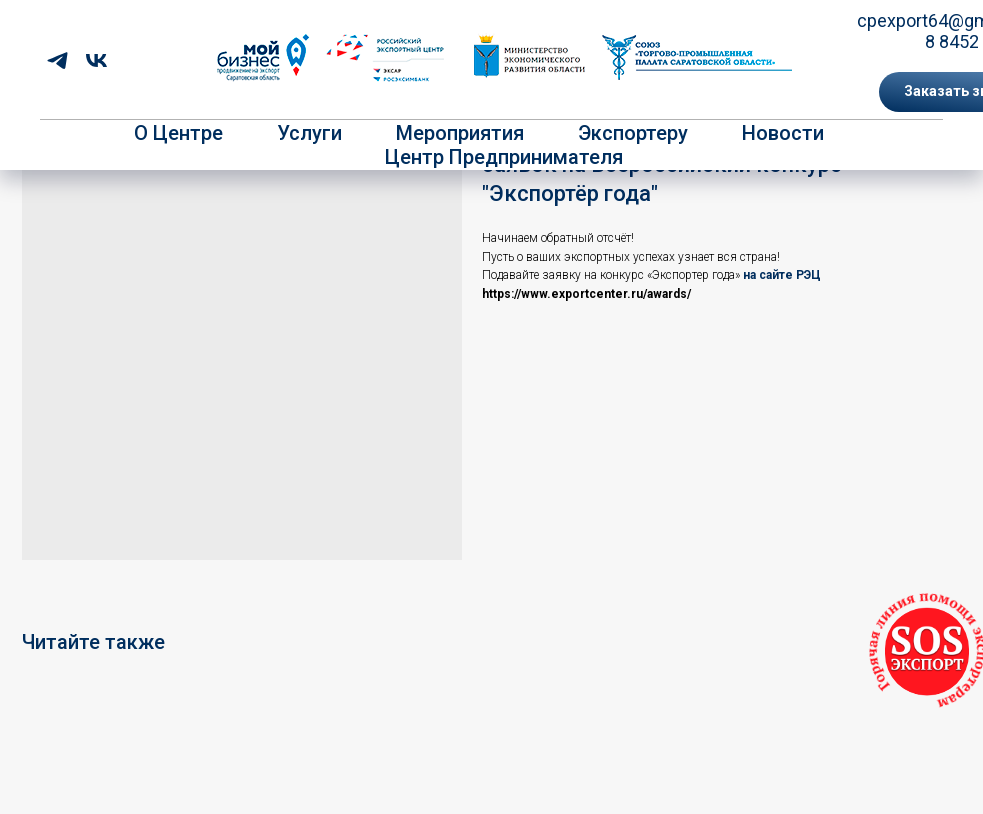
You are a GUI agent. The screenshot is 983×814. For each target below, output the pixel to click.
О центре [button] (178, 133)
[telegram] (57, 60)
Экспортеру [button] (633, 133)
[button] (927, 651)
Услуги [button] (309, 133)
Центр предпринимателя (504, 157)
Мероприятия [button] (460, 133)
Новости (783, 133)
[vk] (96, 60)
